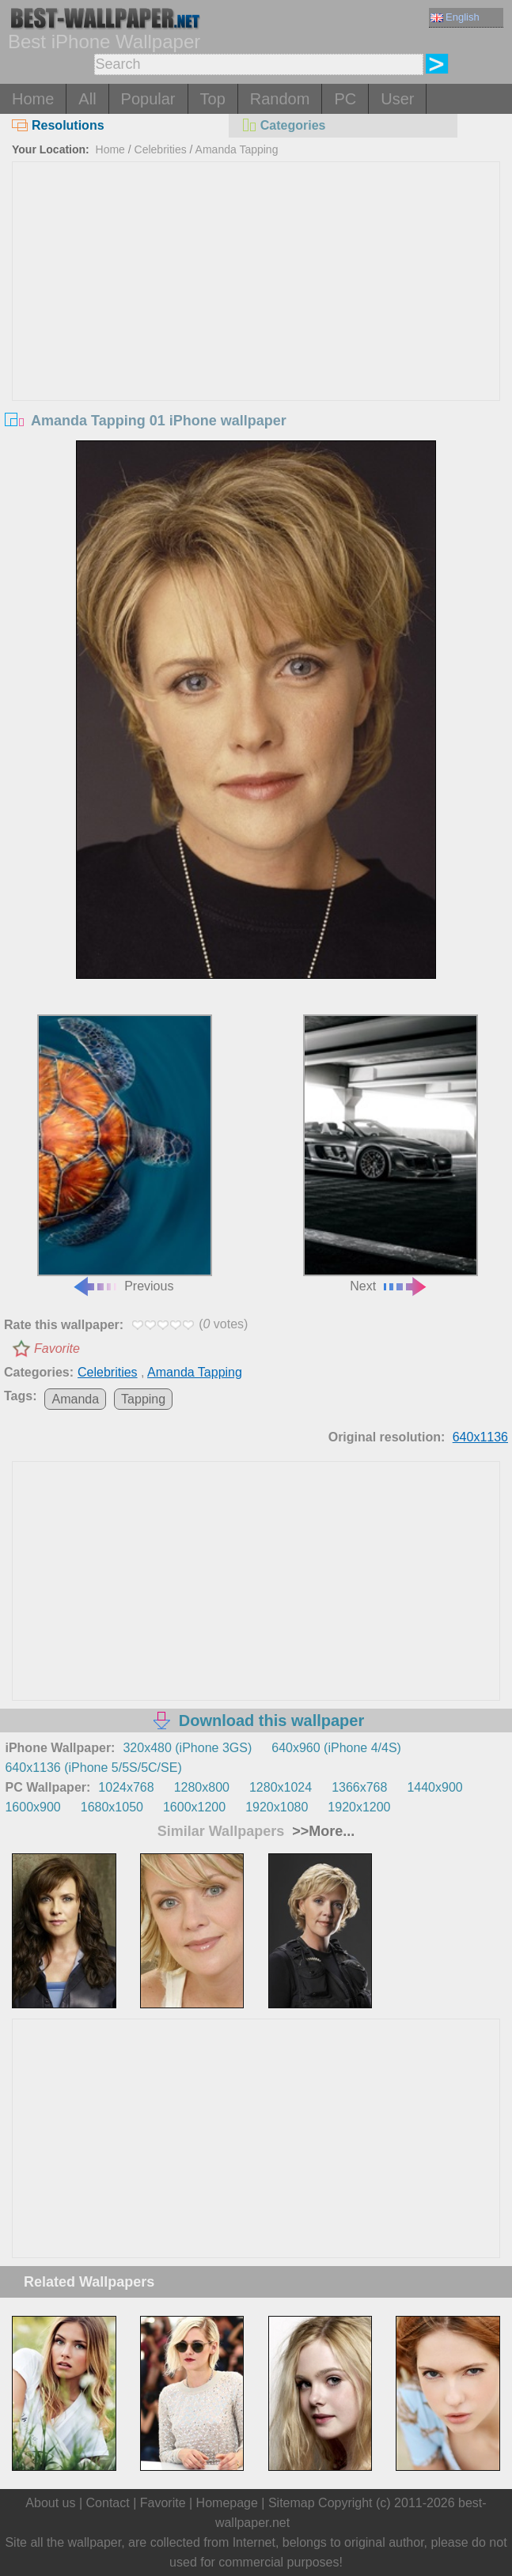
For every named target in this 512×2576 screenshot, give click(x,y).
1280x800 (201, 1787)
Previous (124, 1153)
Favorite (57, 1348)
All (87, 99)
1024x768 (126, 1787)
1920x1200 (359, 1807)
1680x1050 (112, 1807)
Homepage (227, 2503)
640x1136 (480, 1437)
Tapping (143, 1399)
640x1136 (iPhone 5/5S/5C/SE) (93, 1767)
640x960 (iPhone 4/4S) (336, 1747)
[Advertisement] (256, 280)
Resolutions (58, 125)
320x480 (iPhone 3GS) (187, 1747)
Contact (108, 2503)
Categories (283, 125)
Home (33, 99)
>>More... (321, 1831)
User (397, 99)
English (455, 17)
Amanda (75, 1399)
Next (390, 1153)
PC (345, 99)
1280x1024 (280, 1787)
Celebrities (161, 149)
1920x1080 (276, 1807)
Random (280, 99)
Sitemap (291, 2503)
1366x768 (359, 1787)
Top (213, 99)
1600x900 (32, 1807)
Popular (148, 99)
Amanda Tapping (237, 149)
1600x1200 (194, 1807)
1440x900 (434, 1787)
